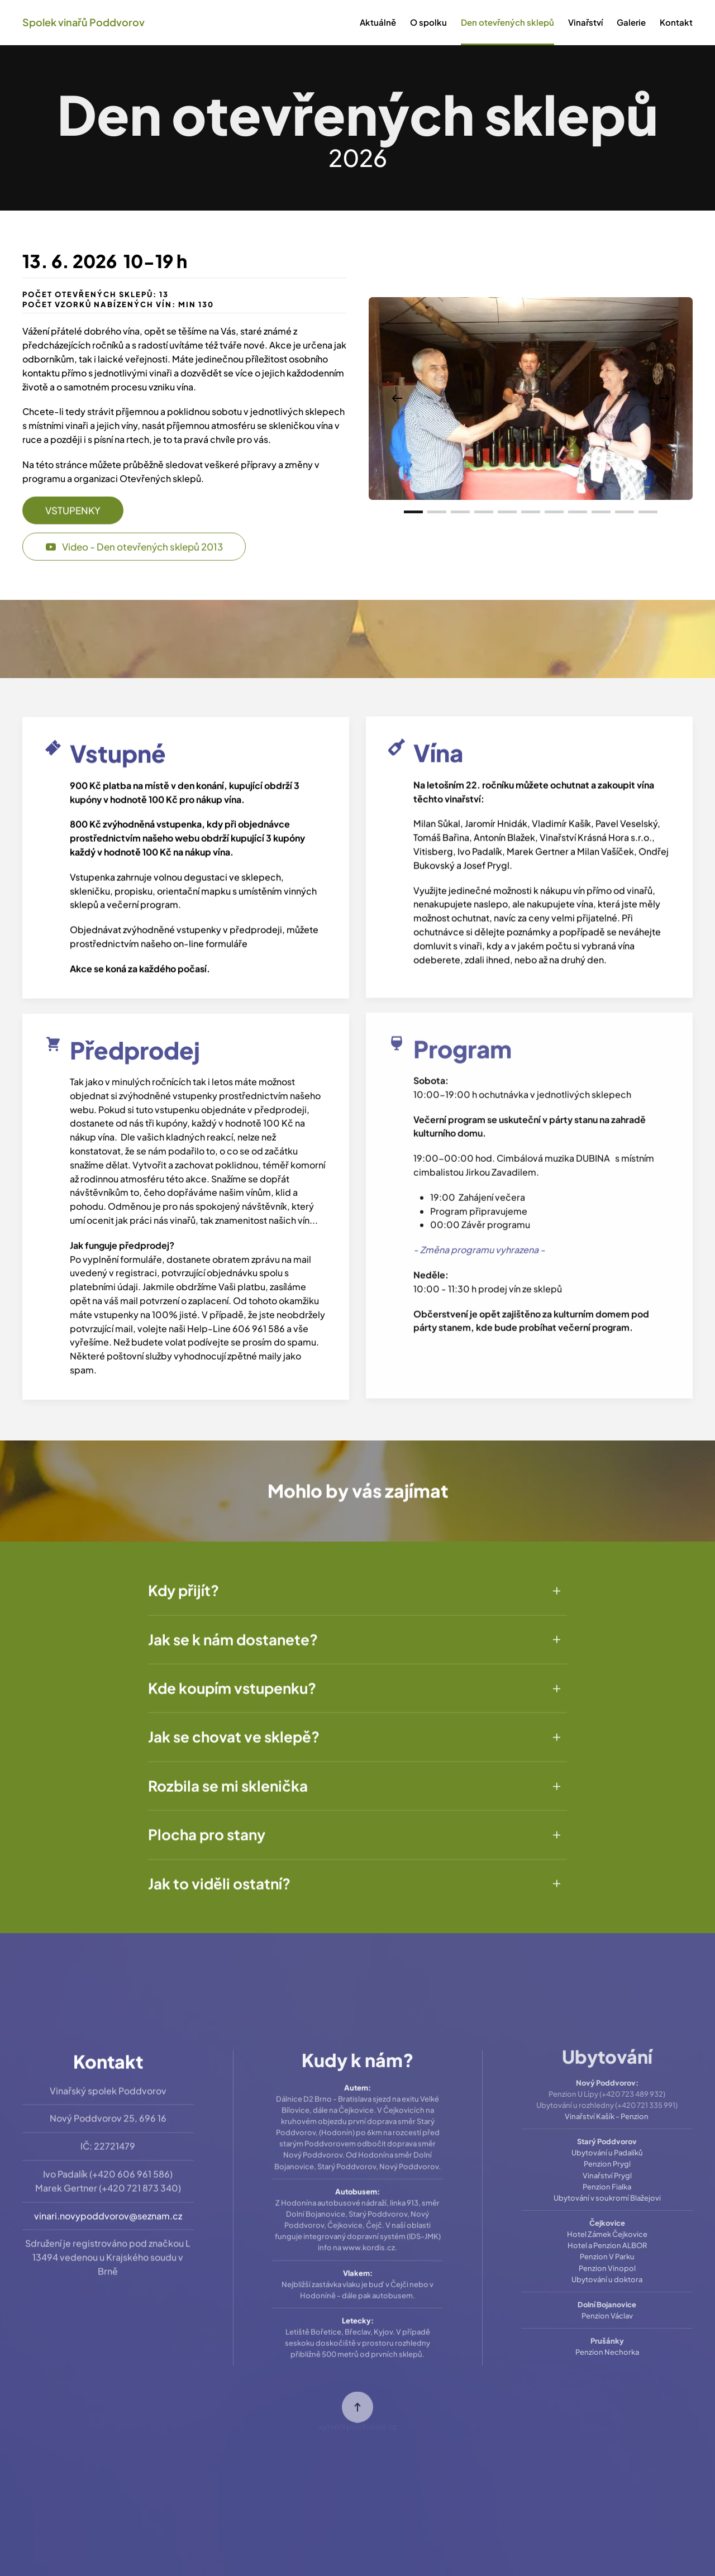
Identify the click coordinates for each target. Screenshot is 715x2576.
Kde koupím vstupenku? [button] (232, 1677)
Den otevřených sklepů (507, 22)
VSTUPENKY (73, 500)
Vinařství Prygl (607, 2156)
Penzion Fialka (607, 2167)
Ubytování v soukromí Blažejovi (607, 2179)
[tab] (413, 512)
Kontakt (676, 22)
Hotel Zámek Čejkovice (607, 2215)
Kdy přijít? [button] (183, 1580)
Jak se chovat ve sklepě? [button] (234, 1726)
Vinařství (585, 22)
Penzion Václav (607, 2297)
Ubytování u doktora (606, 2260)
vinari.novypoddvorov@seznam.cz (108, 2203)
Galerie (631, 22)
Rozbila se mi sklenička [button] (228, 1775)
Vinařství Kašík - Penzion (607, 2097)
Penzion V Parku (607, 2238)
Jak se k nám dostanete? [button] (233, 1628)
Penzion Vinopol (607, 2249)
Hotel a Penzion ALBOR (607, 2226)
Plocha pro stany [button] (206, 1824)
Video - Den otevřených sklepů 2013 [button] (134, 536)
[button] (397, 398)
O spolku (428, 22)
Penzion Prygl (607, 2145)
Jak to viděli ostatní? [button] (219, 1872)
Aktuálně (378, 22)
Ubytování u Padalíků (607, 2134)
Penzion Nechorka (607, 2333)
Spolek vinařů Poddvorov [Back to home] (83, 22)
